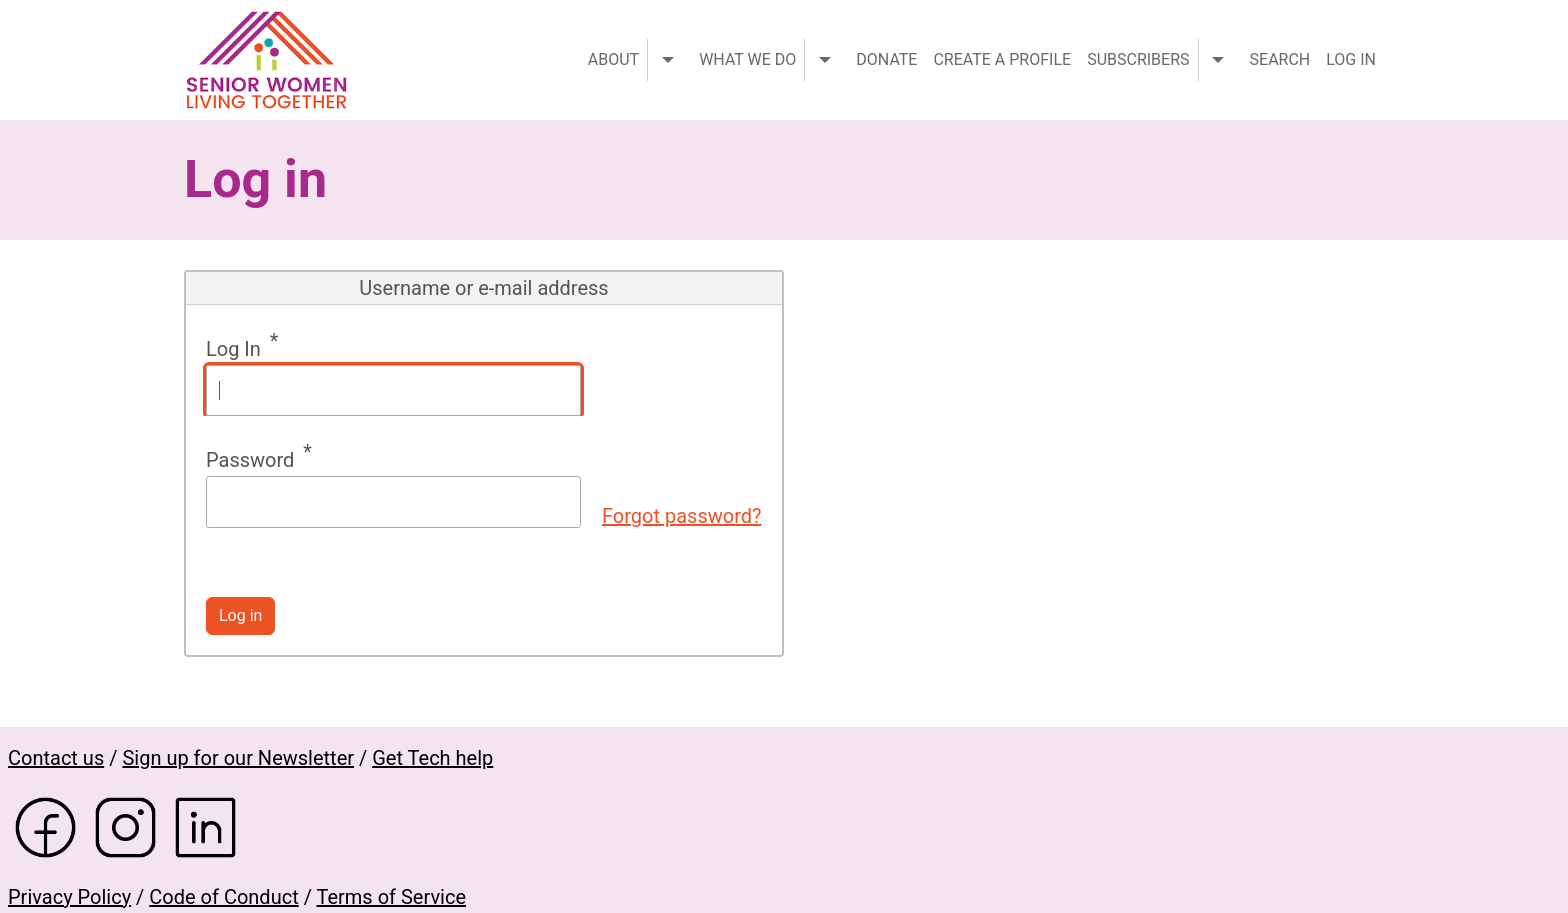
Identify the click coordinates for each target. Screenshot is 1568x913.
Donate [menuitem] (886, 59)
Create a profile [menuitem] (1002, 59)
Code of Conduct (223, 897)
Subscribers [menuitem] (1138, 59)
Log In (233, 349)
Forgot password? (682, 516)
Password (250, 460)
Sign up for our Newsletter (238, 758)
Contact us (56, 758)
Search (1280, 59)
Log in (1351, 59)
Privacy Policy (69, 897)
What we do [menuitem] (747, 59)
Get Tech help (432, 758)
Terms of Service (391, 897)
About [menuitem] (613, 59)
